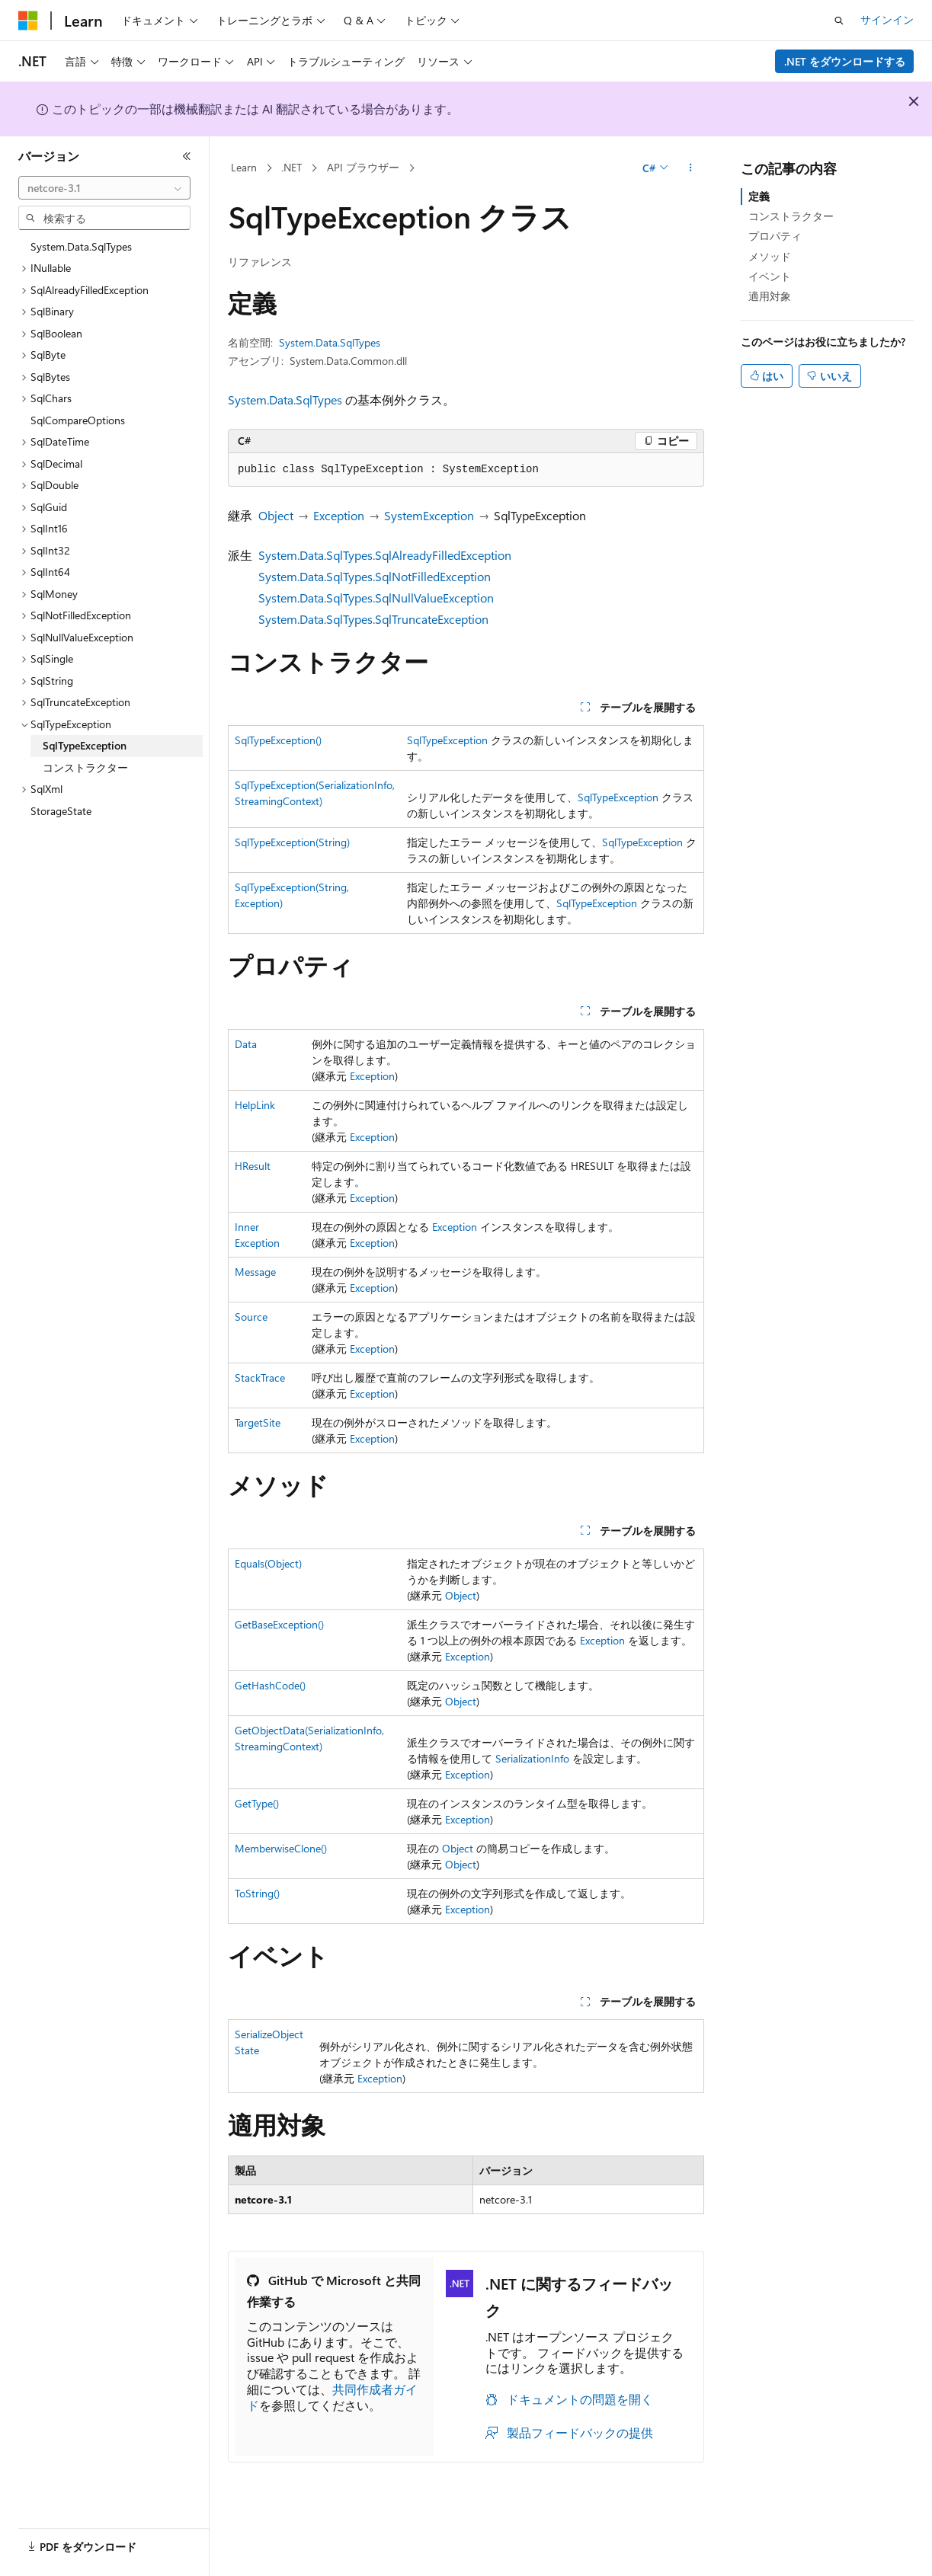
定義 (759, 196)
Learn (244, 167)
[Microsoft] (28, 20)
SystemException (429, 515)
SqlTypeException (447, 740)
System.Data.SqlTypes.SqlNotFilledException (374, 576)
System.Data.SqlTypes (329, 342)
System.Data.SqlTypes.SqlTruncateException (373, 619)
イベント (769, 276)
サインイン (887, 19)
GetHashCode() (270, 1685)
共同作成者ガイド (332, 2397)
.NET (291, 167)
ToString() (257, 1893)
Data (246, 1044)
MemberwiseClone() (281, 1848)
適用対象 (769, 296)
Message (255, 1271)
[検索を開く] (839, 20)
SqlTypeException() (278, 740)
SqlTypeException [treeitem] (85, 745)
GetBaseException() (279, 1624)
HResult (253, 1166)
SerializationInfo (532, 1758)
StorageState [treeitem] (60, 811)
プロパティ (775, 236)
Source (251, 1316)
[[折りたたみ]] (187, 156)
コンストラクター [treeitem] (85, 767)
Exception (338, 515)
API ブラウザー (363, 167)
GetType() (257, 1803)
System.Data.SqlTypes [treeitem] (81, 246)
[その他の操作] (690, 168)
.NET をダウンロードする (844, 61)
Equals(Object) (268, 1563)
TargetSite (257, 1422)
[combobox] (104, 188)
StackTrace (260, 1377)
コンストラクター (791, 216)
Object (275, 515)
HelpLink (255, 1105)
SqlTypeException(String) (292, 842)
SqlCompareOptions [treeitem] (77, 420)
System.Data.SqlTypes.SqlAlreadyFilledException (384, 555)
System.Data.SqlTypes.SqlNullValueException (376, 598)
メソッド (769, 256)
